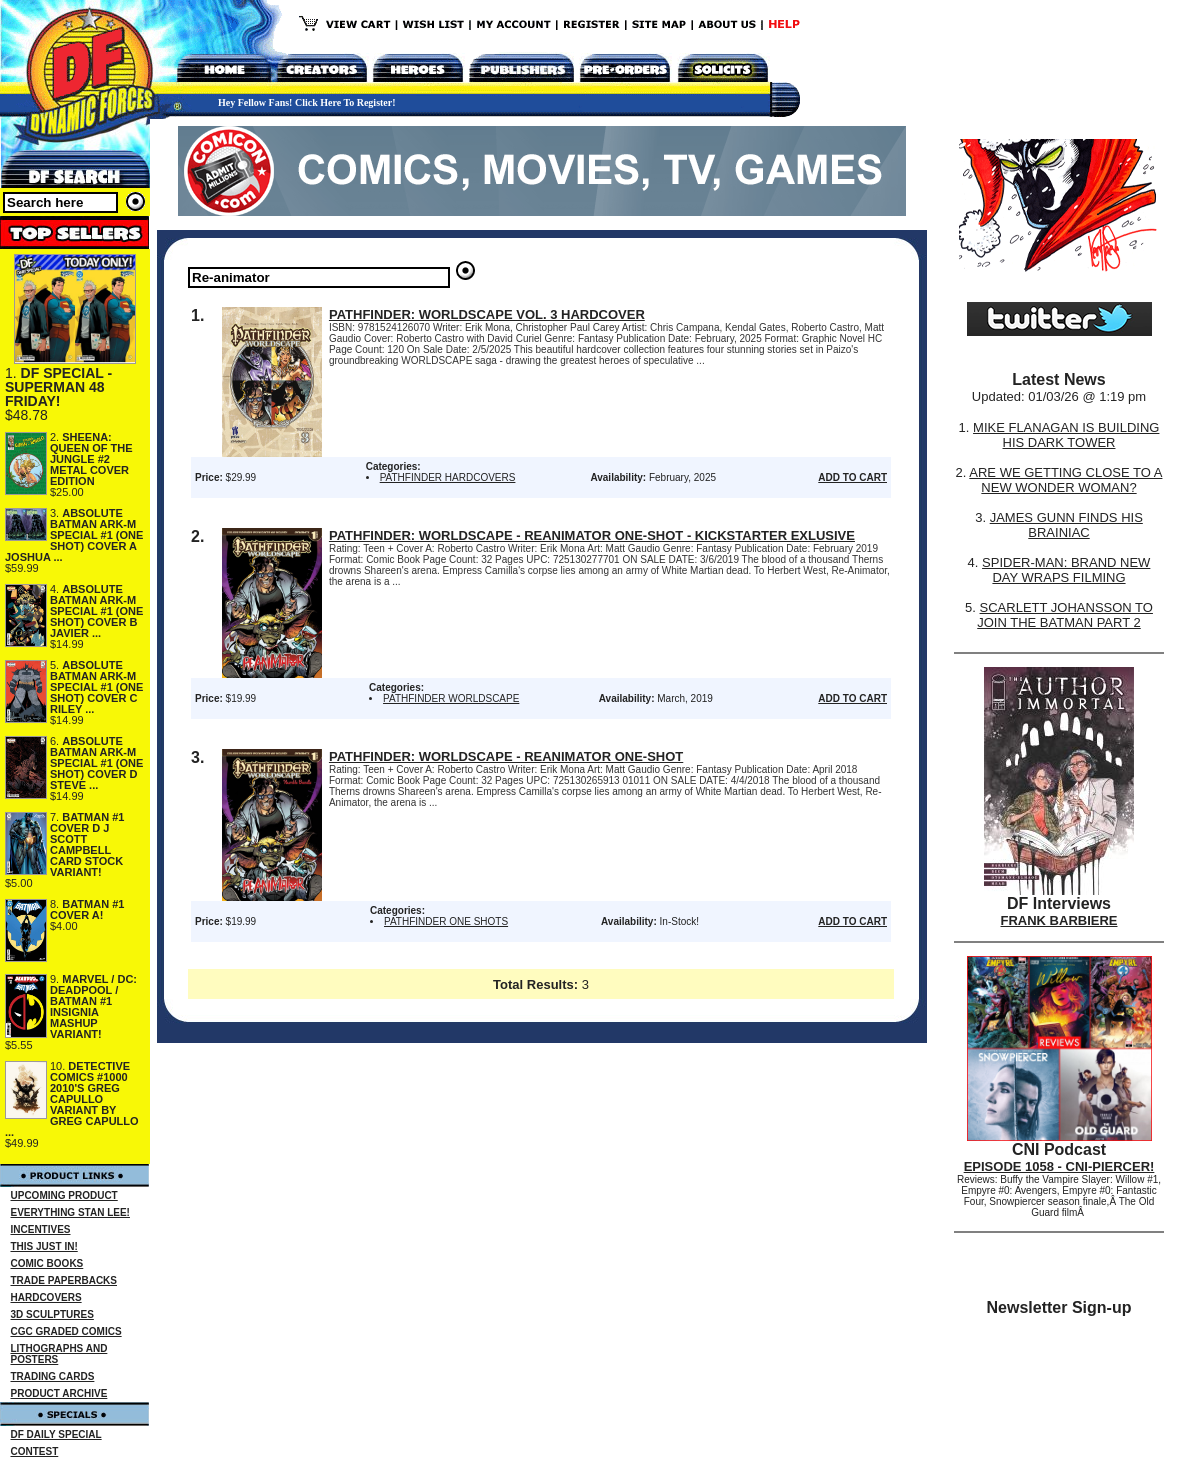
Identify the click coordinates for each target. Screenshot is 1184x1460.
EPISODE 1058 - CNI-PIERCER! (1059, 1166)
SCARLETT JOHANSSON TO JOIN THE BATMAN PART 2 (1065, 615)
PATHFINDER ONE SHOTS (446, 921)
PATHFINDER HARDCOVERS (448, 477)
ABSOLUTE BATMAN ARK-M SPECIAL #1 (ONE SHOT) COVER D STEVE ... (96, 763)
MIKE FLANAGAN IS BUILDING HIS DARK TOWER (1066, 435)
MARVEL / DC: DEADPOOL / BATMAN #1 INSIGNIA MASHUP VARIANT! (93, 1006)
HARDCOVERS (46, 1297)
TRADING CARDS (53, 1376)
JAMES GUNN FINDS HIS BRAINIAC (1066, 525)
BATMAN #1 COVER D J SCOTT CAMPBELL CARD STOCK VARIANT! (87, 844)
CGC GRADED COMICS (66, 1331)
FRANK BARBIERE (1059, 920)
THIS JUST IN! (44, 1246)
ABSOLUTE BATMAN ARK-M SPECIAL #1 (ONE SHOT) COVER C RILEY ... (96, 687)
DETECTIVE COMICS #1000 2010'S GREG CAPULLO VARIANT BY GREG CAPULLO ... (72, 1099)
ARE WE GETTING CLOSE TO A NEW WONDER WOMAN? (1065, 480)
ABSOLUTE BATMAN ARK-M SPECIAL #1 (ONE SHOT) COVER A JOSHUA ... (74, 535)
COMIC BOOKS (47, 1263)
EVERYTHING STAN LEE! (70, 1212)
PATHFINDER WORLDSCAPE (451, 698)
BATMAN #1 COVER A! (87, 909)
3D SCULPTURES (52, 1314)
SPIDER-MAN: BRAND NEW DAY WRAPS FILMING (1066, 570)
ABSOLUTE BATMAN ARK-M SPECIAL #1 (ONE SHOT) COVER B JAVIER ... (96, 611)
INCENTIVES (41, 1229)
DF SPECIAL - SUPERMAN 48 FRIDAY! (58, 387)
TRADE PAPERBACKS (64, 1280)
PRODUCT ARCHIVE (59, 1393)
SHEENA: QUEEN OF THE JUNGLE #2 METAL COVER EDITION (91, 459)
